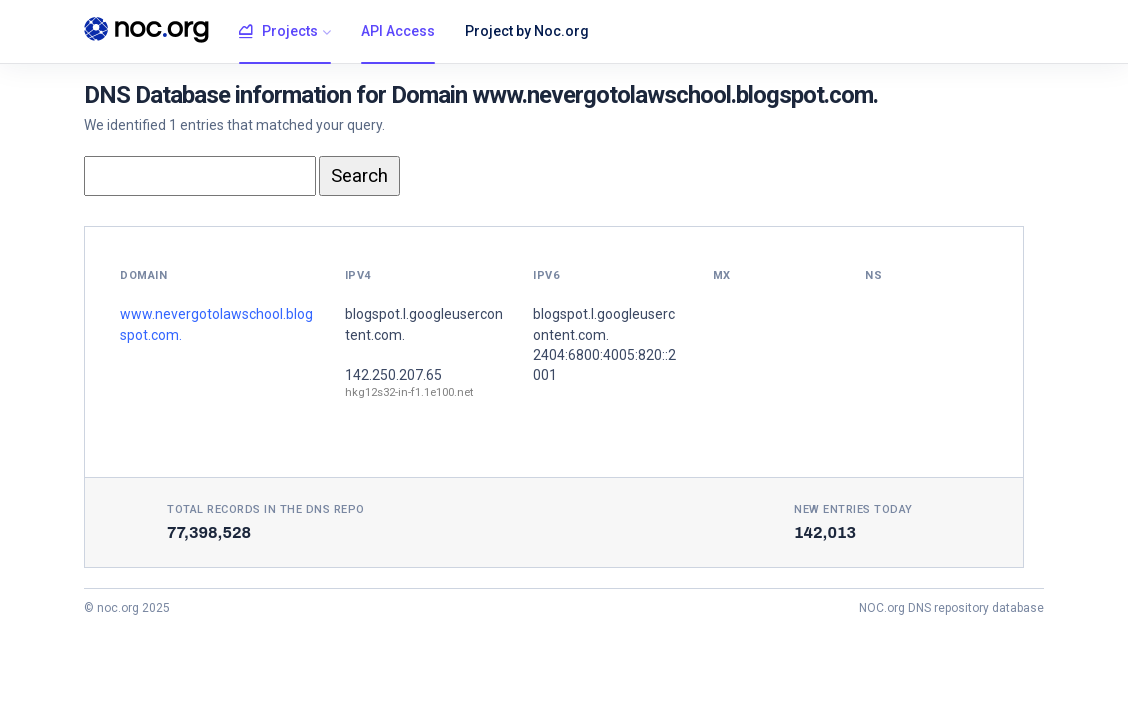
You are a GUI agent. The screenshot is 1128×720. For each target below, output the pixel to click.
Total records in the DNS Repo (266, 509)
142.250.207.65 (393, 375)
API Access (398, 31)
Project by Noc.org (527, 31)
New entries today (853, 509)
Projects (278, 32)
